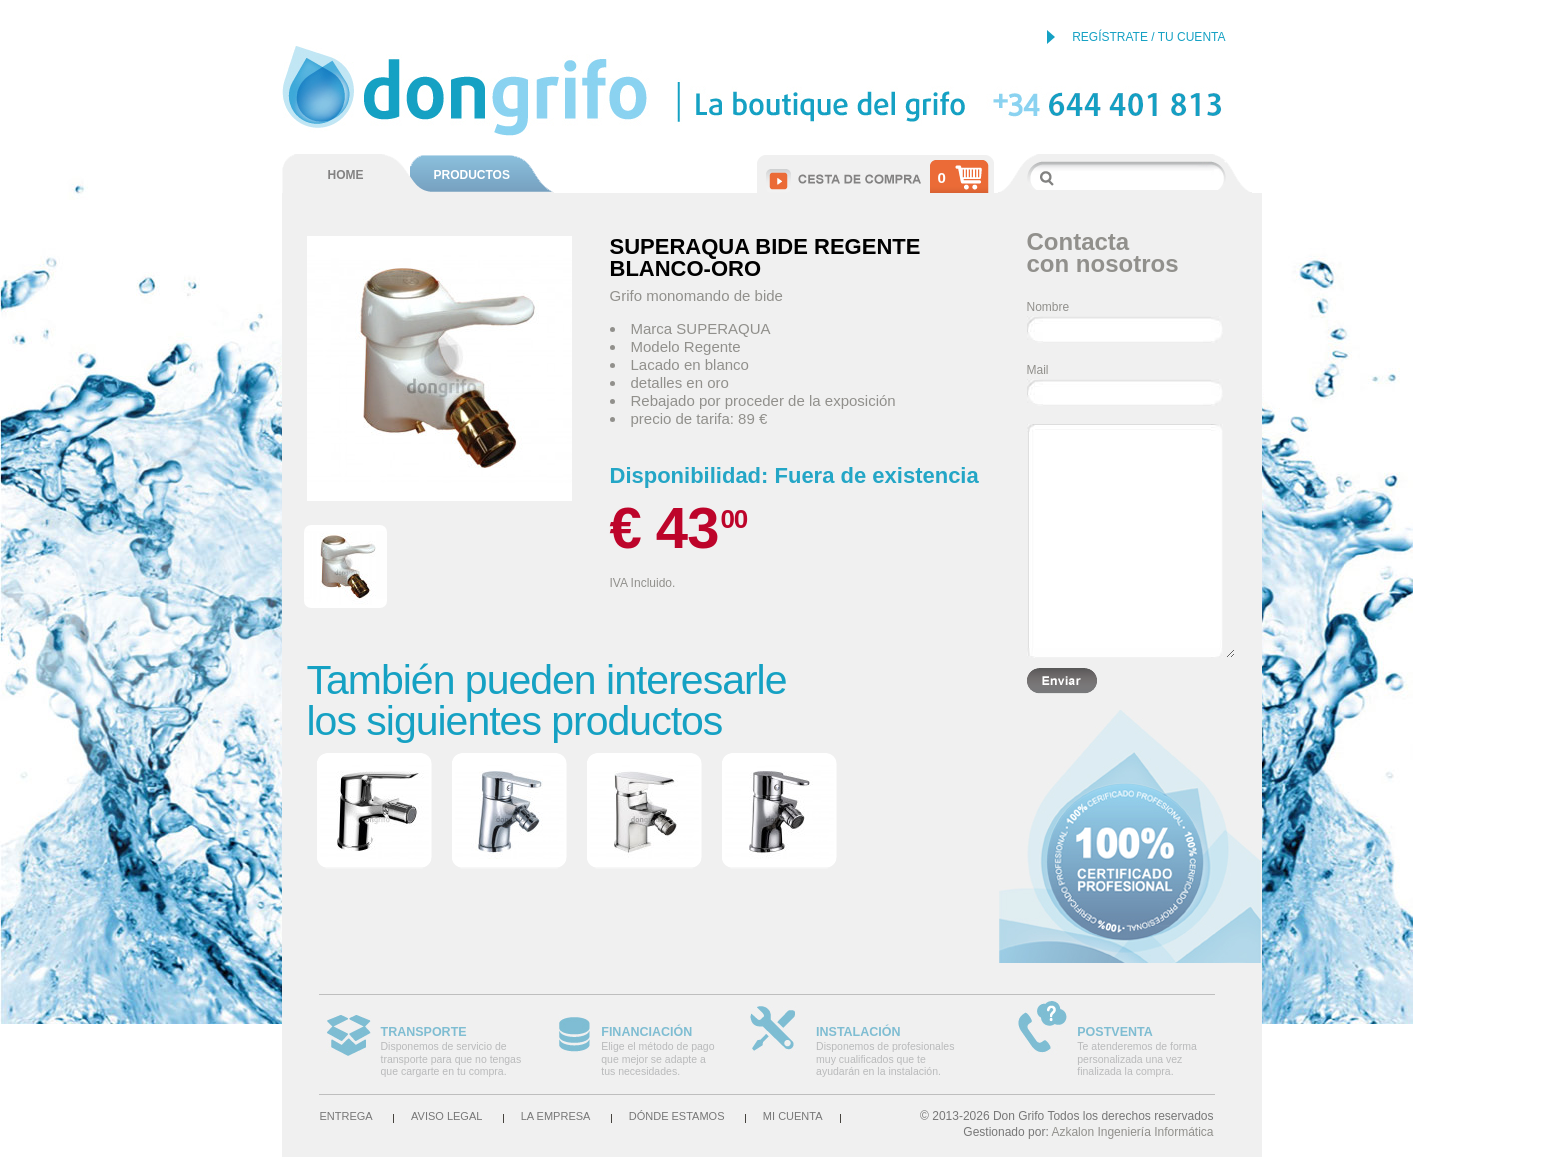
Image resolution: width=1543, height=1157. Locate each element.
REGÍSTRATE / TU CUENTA (1148, 37)
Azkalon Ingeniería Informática (1132, 1132)
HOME (346, 175)
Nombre (1048, 307)
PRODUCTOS (472, 175)
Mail (1038, 370)
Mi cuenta (793, 1116)
